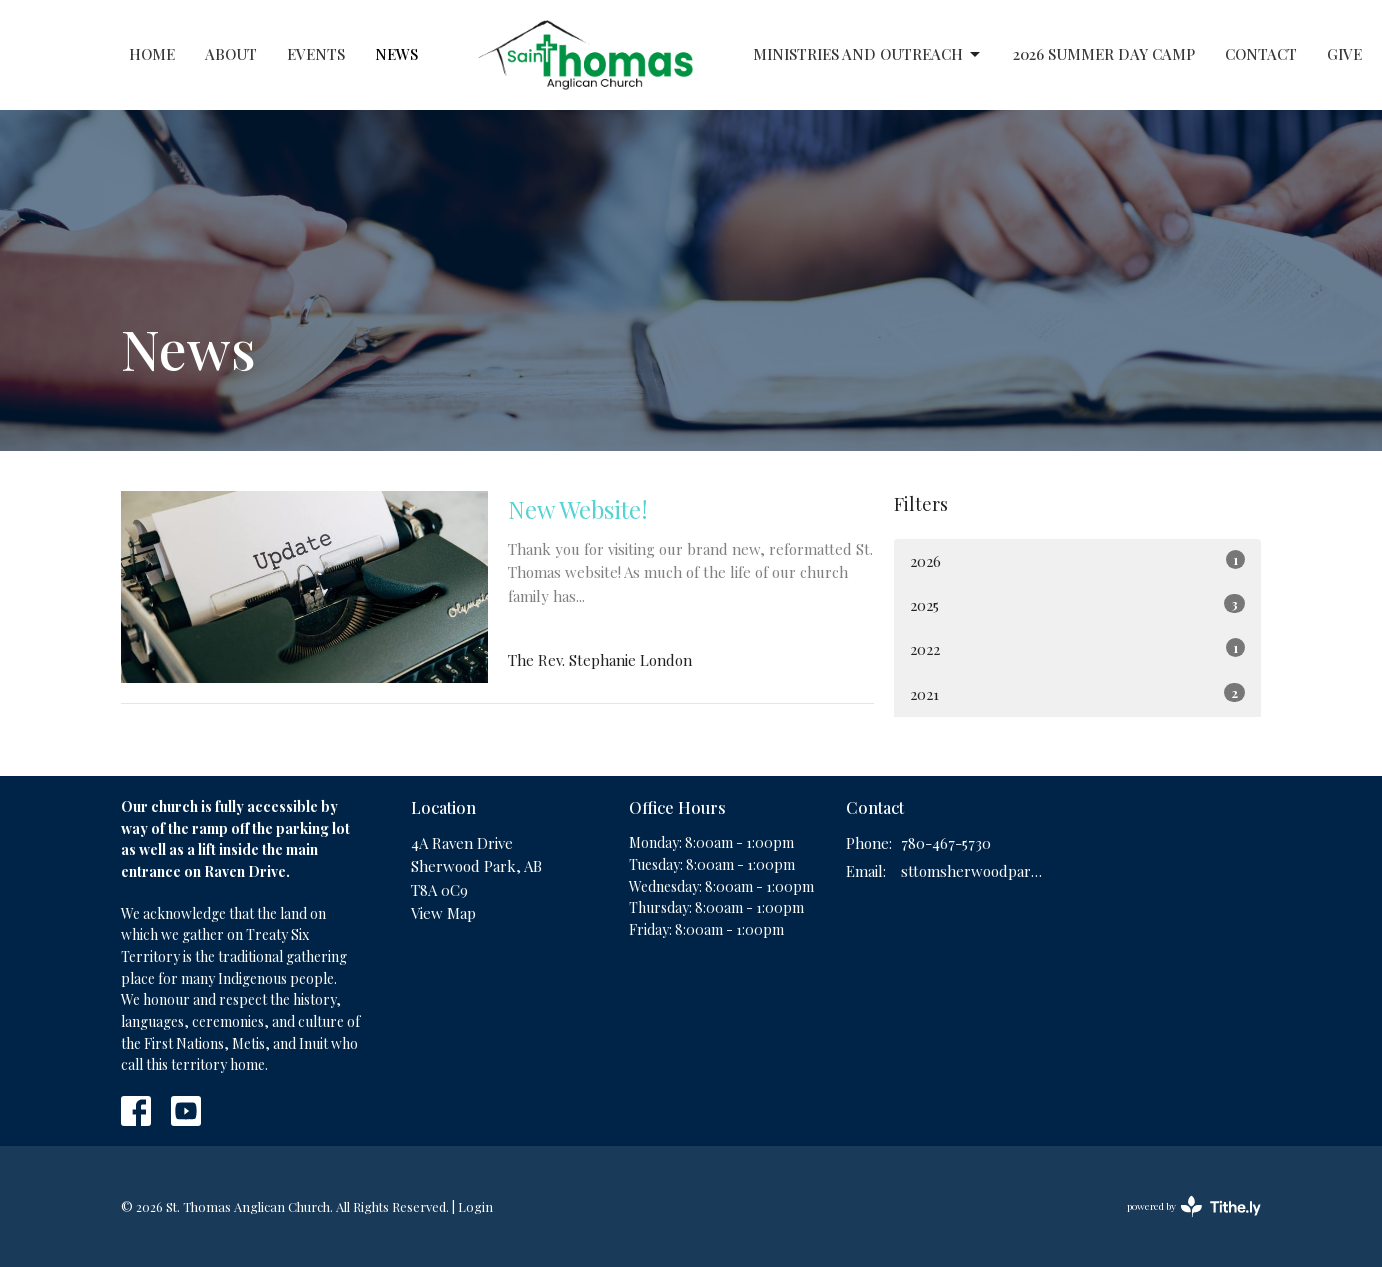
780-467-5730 (946, 843)
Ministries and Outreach (868, 54)
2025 (1077, 604)
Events (316, 54)
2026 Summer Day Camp (1104, 54)
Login (475, 1206)
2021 (1077, 693)
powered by (1194, 1206)
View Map (443, 913)
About (231, 54)
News (396, 54)
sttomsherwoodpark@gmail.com (972, 871)
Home (152, 54)
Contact (1261, 54)
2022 (1077, 648)
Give (1344, 54)
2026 (1077, 560)
